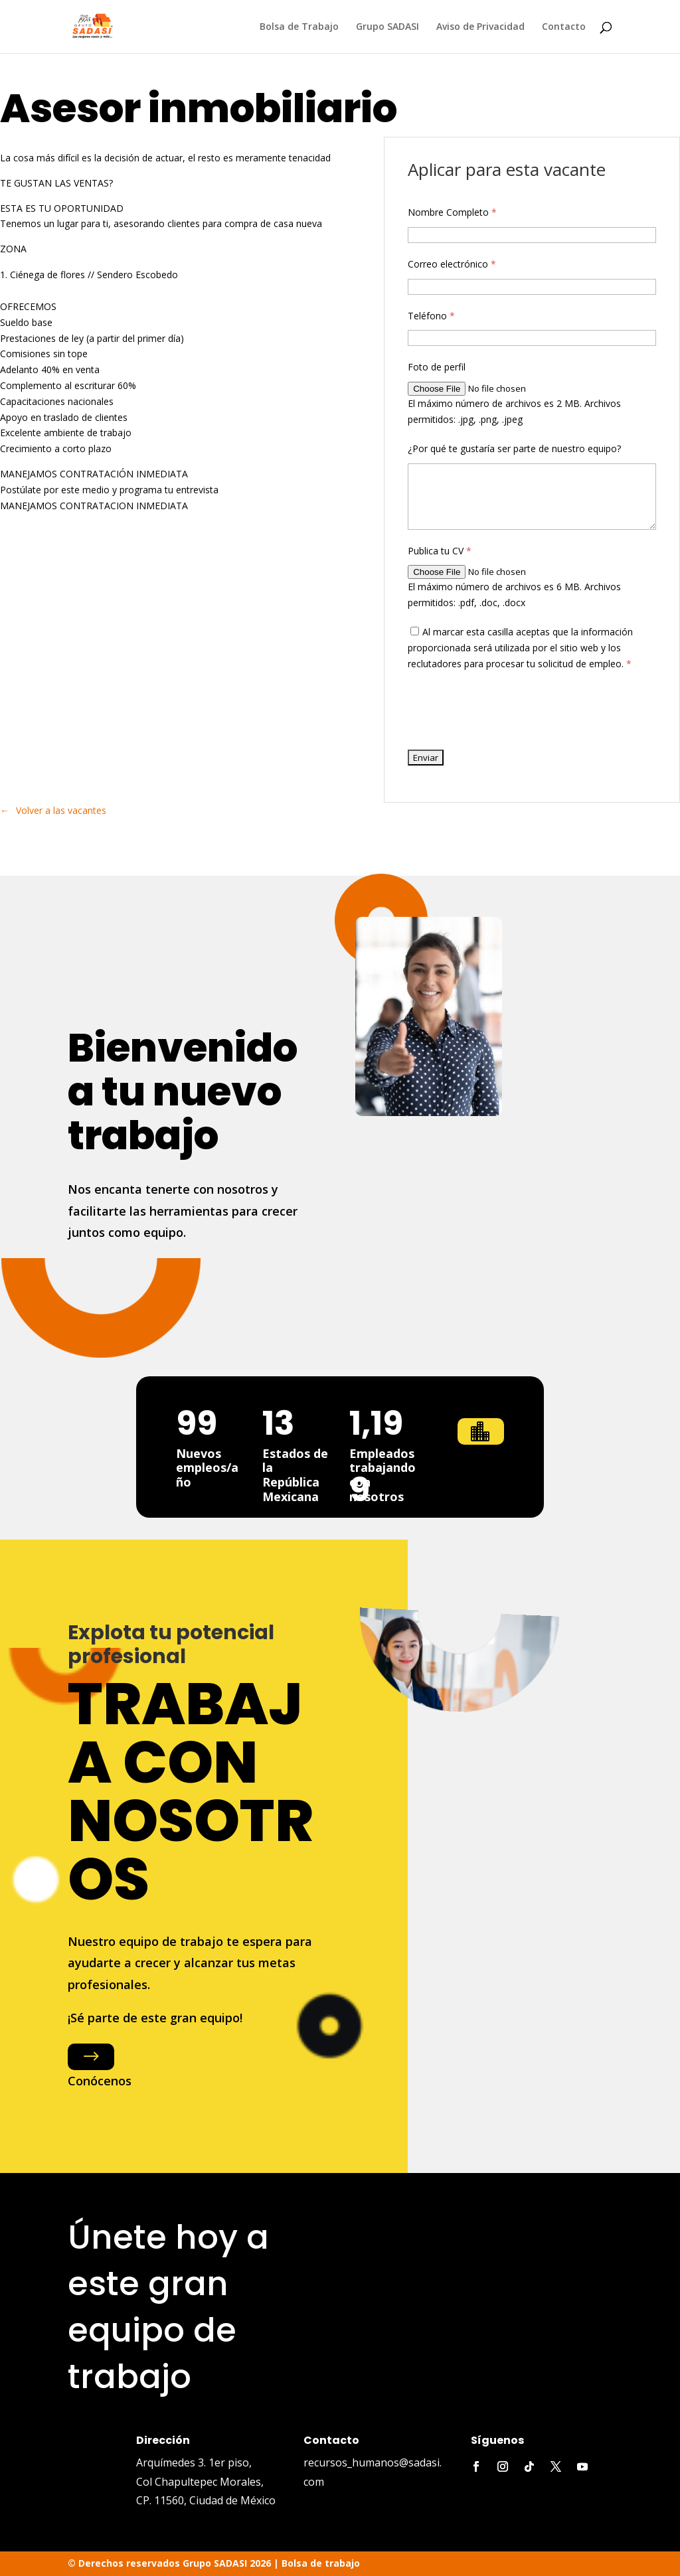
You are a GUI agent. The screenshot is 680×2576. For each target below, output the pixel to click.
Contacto (564, 27)
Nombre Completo (452, 212)
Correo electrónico (452, 264)
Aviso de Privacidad (480, 27)
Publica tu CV (439, 550)
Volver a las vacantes (61, 810)
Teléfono (431, 315)
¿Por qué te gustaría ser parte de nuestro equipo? (514, 448)
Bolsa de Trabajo (299, 27)
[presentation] (509, 710)
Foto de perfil (437, 367)
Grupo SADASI (387, 27)
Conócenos (99, 2081)
